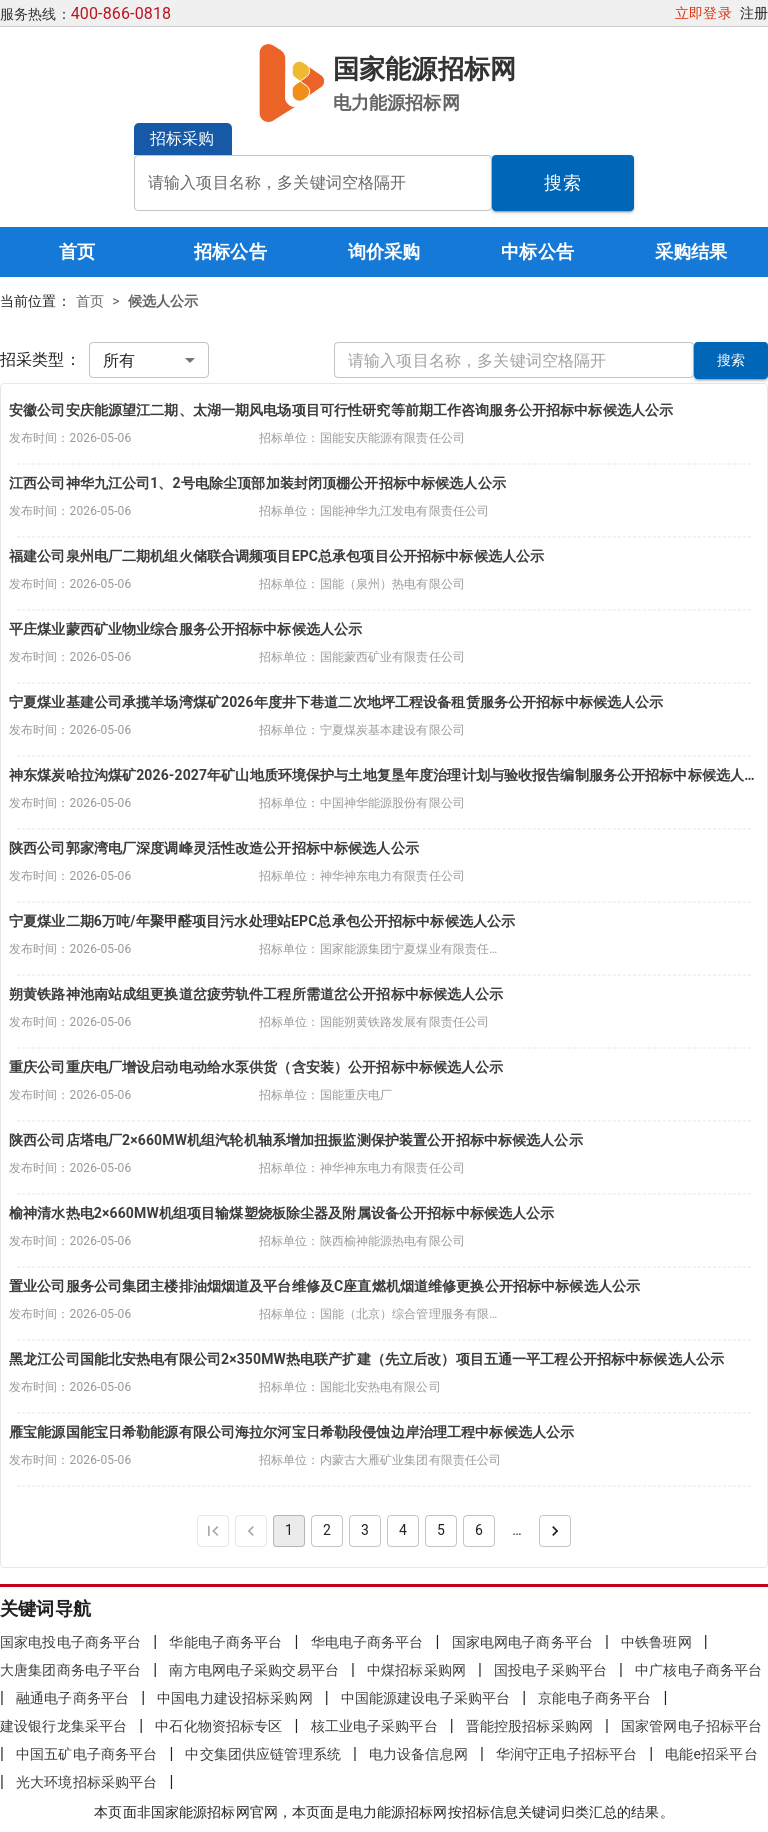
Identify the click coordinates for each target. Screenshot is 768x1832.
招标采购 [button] (182, 138)
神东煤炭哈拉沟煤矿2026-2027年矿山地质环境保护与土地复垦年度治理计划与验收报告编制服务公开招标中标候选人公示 (384, 775)
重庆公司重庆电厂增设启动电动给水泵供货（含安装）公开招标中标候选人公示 (256, 1067)
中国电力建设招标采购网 (234, 1698)
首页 (77, 251)
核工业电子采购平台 (374, 1726)
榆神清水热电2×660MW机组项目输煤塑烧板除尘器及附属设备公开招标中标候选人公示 (281, 1213)
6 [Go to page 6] (479, 1530)
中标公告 (537, 251)
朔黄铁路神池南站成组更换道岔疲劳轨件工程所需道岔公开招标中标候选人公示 (256, 994)
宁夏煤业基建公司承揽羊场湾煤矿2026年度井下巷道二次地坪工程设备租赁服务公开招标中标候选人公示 (336, 702)
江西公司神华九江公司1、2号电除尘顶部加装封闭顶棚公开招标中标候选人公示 (257, 483)
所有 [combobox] (119, 360)
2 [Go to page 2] (327, 1530)
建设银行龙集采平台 (63, 1726)
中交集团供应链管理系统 (262, 1754)
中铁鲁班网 (656, 1642)
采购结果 (691, 251)
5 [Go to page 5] (441, 1530)
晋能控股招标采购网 (529, 1726)
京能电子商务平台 (594, 1698)
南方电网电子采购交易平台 (254, 1670)
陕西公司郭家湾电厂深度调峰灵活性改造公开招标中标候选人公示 (214, 848)
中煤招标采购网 (416, 1670)
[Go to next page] (555, 1531)
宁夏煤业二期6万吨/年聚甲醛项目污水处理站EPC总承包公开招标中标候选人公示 (262, 921)
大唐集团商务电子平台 (70, 1670)
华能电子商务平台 (225, 1642)
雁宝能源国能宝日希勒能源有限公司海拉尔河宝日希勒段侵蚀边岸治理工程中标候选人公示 (291, 1432)
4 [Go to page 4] (403, 1530)
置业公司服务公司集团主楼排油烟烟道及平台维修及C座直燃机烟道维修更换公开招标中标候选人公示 (324, 1286)
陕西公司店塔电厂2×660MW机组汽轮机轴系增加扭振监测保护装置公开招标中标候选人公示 (296, 1140)
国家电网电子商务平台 (522, 1642)
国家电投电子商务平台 (70, 1642)
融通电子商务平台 (72, 1698)
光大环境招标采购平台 (86, 1782)
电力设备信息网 (418, 1754)
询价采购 (384, 251)
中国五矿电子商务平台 (86, 1754)
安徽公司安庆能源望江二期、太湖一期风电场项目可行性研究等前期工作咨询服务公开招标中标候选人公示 (341, 410)
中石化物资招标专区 (218, 1726)
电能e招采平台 (711, 1754)
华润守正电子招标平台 (566, 1754)
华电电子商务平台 (367, 1642)
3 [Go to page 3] (365, 1530)
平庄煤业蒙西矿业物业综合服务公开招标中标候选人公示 (185, 629)
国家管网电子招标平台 (691, 1726)
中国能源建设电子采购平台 (426, 1698)
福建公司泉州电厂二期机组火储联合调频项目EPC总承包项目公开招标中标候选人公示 (276, 556)
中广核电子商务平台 (698, 1670)
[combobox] (313, 183)
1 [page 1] (289, 1530)
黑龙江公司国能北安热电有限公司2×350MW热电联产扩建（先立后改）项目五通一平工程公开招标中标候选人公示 (366, 1359)
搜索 (562, 182)
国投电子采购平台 (550, 1670)
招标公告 (230, 251)
